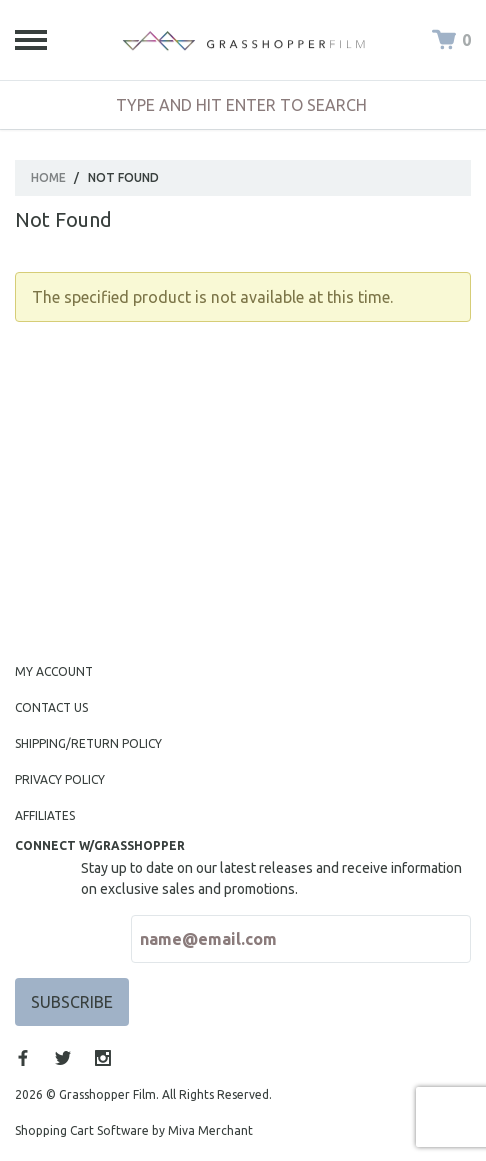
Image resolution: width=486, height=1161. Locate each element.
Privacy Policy (60, 779)
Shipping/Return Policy (88, 743)
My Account (54, 671)
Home (48, 177)
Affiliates (45, 815)
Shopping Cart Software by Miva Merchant (134, 1130)
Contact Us (51, 707)
